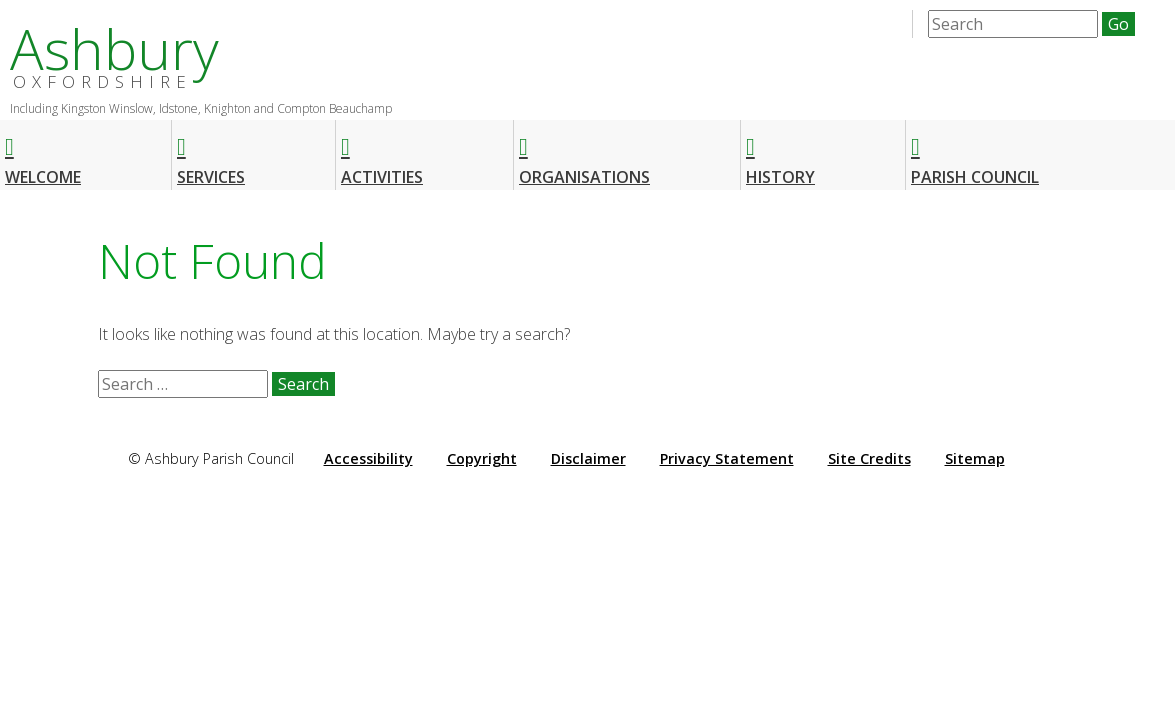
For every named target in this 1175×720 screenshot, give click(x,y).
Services (211, 152)
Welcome (43, 152)
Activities (382, 152)
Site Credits (869, 458)
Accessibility (368, 458)
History (780, 152)
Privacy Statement (727, 458)
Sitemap (975, 458)
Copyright (482, 458)
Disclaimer (588, 458)
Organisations (584, 152)
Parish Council (975, 152)
